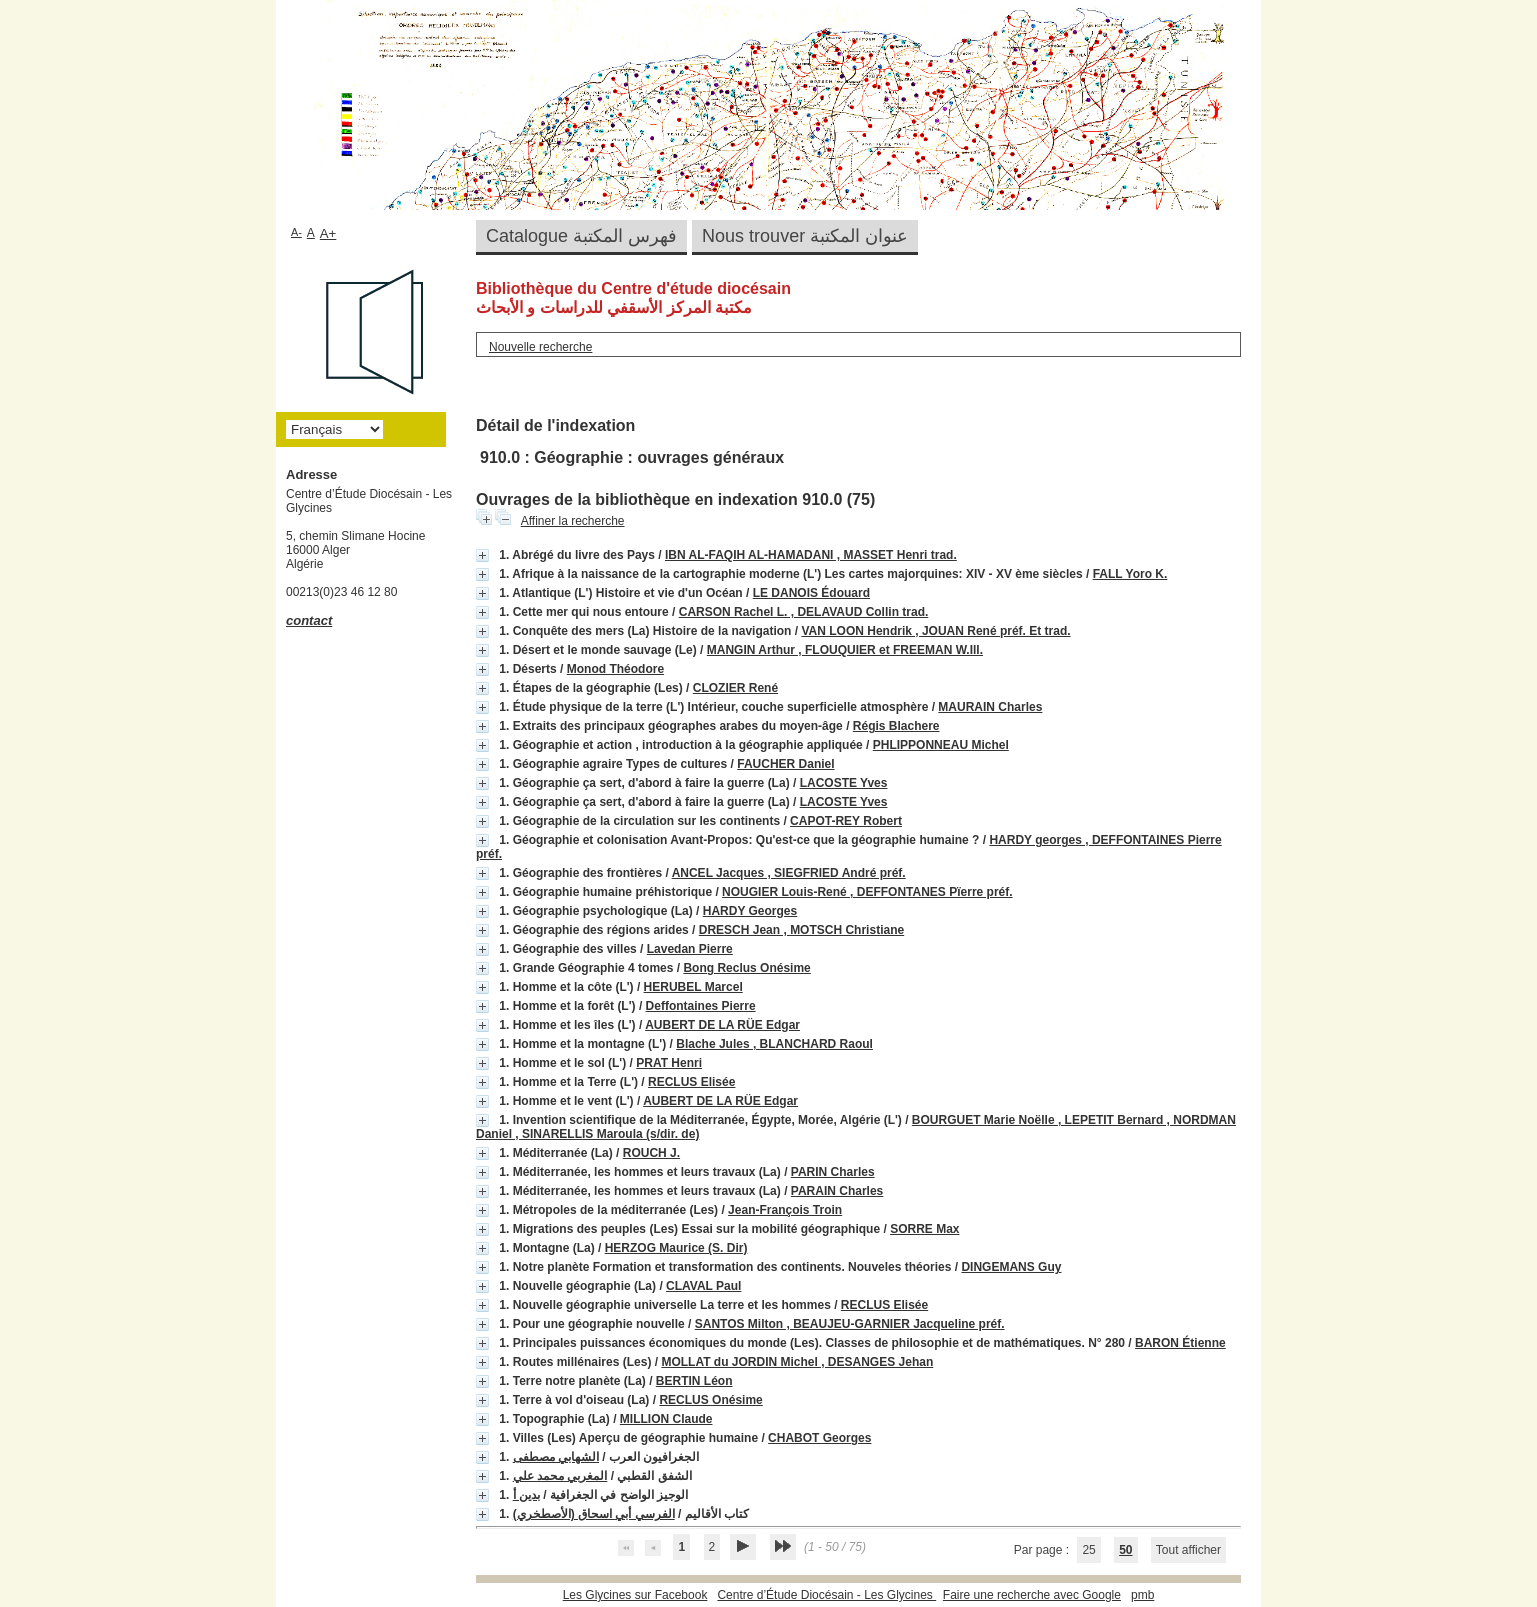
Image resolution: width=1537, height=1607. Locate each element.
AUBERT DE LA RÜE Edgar (722, 1025)
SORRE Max (924, 1229)
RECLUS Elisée (691, 1082)
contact (309, 620)
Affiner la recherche (573, 521)
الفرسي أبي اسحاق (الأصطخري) (594, 1514)
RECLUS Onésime (710, 1400)
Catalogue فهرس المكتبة (581, 236)
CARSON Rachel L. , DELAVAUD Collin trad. (804, 612)
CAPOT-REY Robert (846, 821)
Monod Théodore (615, 669)
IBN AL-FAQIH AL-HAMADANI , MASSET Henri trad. (811, 555)
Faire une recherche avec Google (1032, 1595)
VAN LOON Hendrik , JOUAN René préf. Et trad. (935, 631)
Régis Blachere (896, 726)
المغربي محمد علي (560, 1476)
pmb (1142, 1595)
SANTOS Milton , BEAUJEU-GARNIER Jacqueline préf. (850, 1324)
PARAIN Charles (837, 1191)
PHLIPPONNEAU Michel (941, 745)
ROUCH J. (651, 1153)
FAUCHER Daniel (785, 764)
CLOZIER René (735, 688)
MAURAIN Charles (990, 707)
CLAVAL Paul (703, 1286)
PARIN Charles (833, 1172)
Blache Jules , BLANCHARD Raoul (774, 1044)
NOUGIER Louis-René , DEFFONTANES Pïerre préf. (867, 892)
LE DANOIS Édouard (811, 593)
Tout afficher (1188, 1550)
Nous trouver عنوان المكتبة (805, 236)
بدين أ (526, 1495)
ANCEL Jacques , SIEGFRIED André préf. (789, 873)
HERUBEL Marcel (693, 987)
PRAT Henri (669, 1063)
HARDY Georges (750, 911)
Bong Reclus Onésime (746, 968)
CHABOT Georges (819, 1438)
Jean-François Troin (785, 1210)
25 (1088, 1550)
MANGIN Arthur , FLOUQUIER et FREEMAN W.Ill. (845, 650)
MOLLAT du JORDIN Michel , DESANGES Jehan (797, 1362)
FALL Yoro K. (1130, 574)
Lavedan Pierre (690, 949)
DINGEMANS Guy (1011, 1267)
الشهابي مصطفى (556, 1457)
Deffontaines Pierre (701, 1006)
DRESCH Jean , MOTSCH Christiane (801, 930)
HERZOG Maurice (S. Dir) (676, 1248)
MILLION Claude (666, 1419)
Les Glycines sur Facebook (635, 1595)
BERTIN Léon (694, 1381)
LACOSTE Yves (844, 783)
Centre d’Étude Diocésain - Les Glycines (826, 1595)
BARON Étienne (1180, 1343)
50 (1125, 1550)
